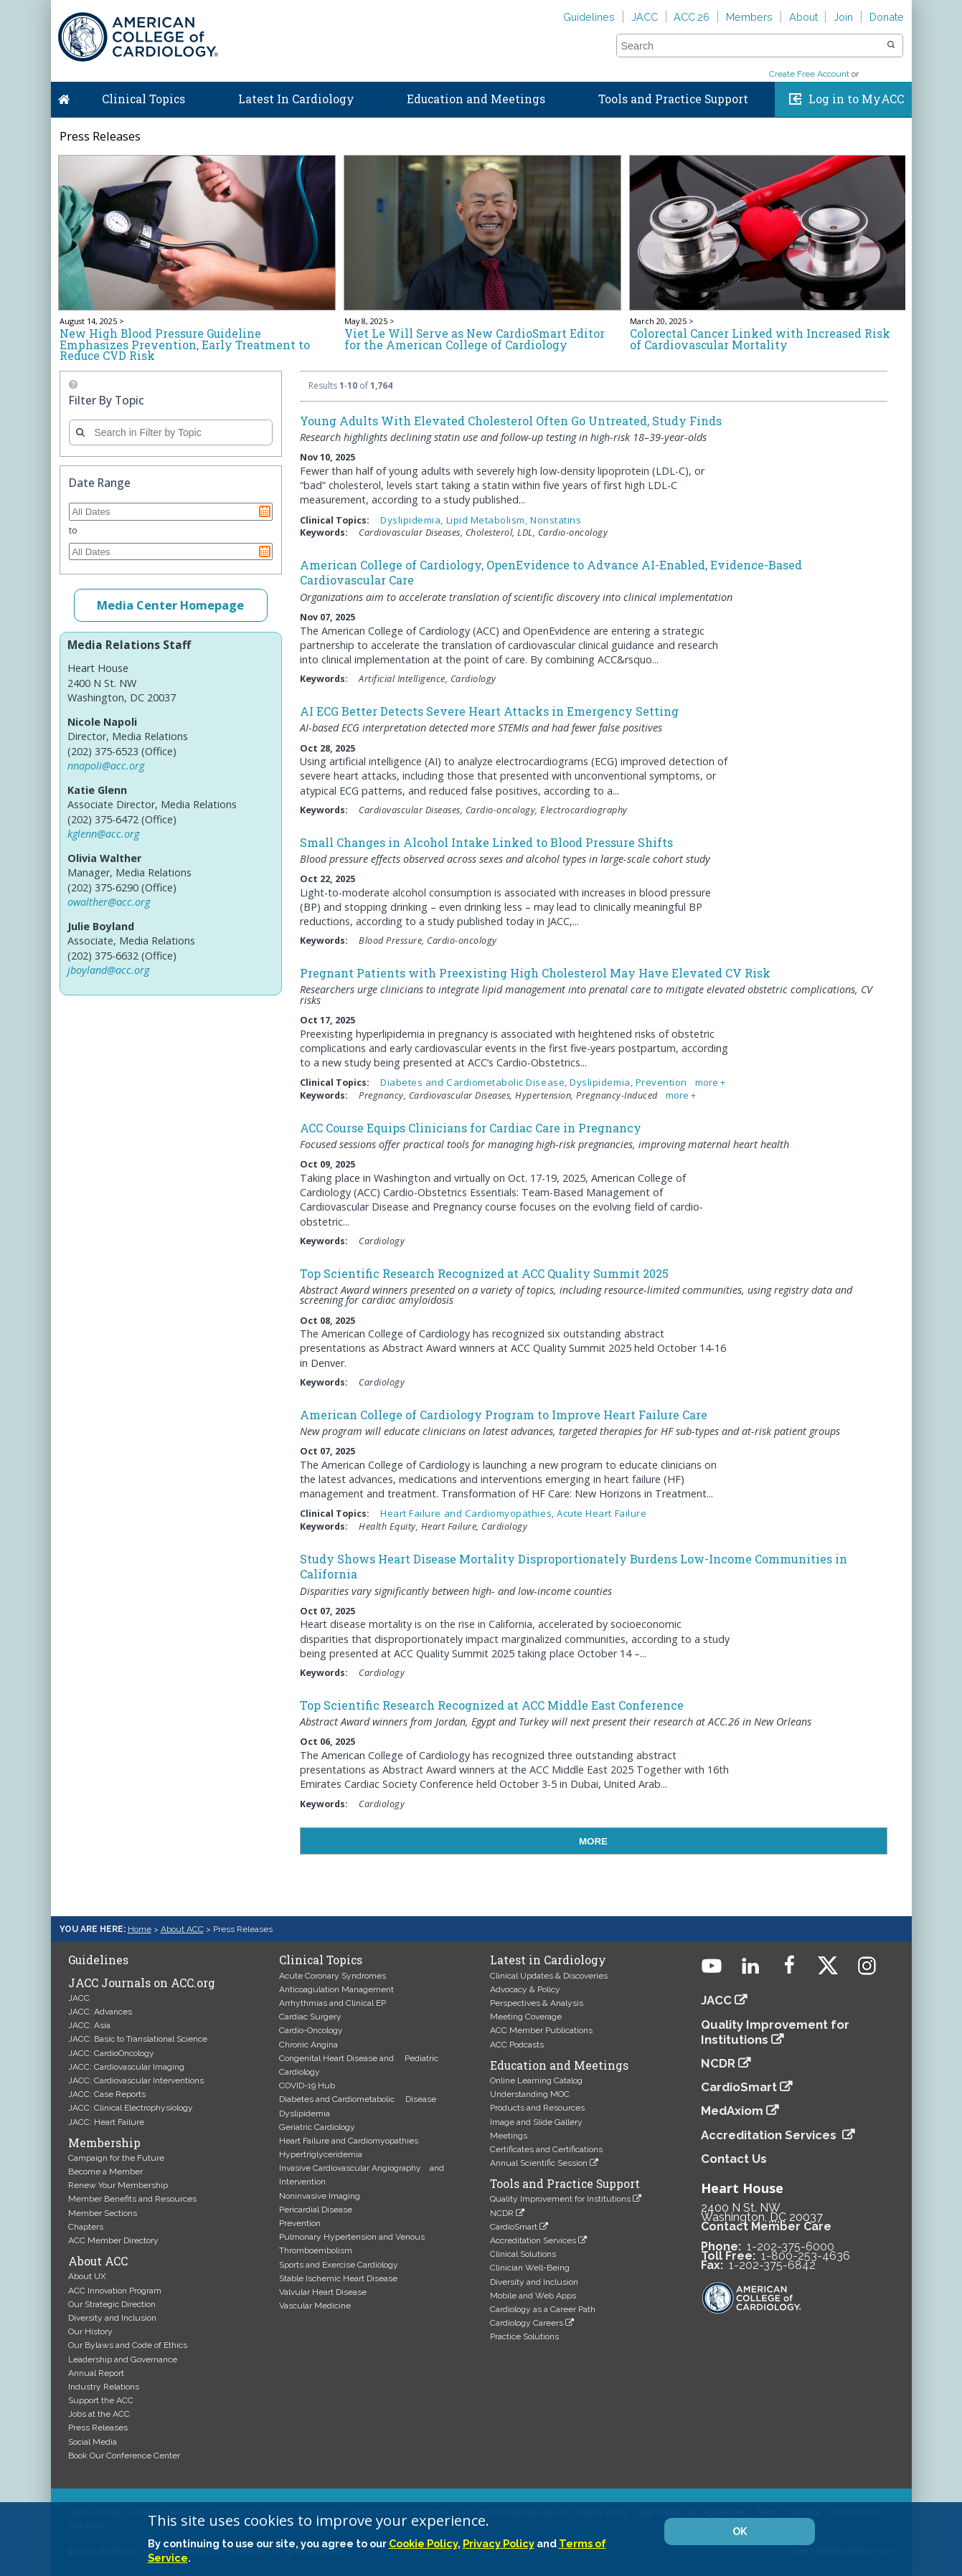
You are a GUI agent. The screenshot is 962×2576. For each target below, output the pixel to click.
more (706, 1082)
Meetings (508, 2136)
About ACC (182, 1929)
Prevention (300, 2223)
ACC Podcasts (517, 2045)
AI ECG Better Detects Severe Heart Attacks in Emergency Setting (489, 711)
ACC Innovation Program (114, 2291)
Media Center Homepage (170, 605)
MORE (593, 1841)
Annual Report (96, 2373)
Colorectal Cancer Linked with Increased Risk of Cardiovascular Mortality (760, 339)
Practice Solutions (524, 2336)
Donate (886, 17)
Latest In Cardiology (296, 99)
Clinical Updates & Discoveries (549, 1976)
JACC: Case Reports (107, 2094)
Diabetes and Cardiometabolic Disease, (475, 1082)
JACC (644, 17)
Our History (90, 2331)
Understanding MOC (530, 2094)
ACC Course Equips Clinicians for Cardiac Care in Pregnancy (470, 1127)
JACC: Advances (100, 2012)
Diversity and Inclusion (112, 2318)
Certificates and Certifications (546, 2149)
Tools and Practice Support (673, 99)
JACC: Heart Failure (106, 2122)
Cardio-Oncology (311, 2030)
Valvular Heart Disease (323, 2292)
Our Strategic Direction (112, 2304)
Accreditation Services (533, 2240)
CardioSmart (513, 2227)
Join (843, 17)
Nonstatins (555, 519)
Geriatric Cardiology (317, 2127)
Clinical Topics (143, 99)
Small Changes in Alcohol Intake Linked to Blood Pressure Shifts (486, 842)
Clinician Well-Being (530, 2268)
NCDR (502, 2213)
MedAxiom (732, 2110)
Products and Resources (537, 2108)
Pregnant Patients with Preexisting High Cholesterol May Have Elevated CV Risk (535, 972)
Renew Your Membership (118, 2185)
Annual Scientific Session (539, 2163)
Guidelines (589, 17)
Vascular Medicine (315, 2306)
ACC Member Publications (541, 2030)
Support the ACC (100, 2400)
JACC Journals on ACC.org (141, 1983)
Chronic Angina (308, 2045)
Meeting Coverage (526, 2017)
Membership (104, 2143)
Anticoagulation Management (336, 1989)
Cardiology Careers (526, 2323)
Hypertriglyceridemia (320, 2154)
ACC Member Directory (113, 2240)
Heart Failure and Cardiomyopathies (348, 2141)
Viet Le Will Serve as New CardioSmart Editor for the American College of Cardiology (474, 339)
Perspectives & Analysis (536, 2003)
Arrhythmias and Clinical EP (332, 2003)
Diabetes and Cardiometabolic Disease (357, 2099)
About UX (87, 2276)
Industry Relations (103, 2387)
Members (749, 17)
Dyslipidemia (304, 2113)
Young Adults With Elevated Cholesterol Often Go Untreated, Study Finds (511, 420)
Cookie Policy (423, 2543)
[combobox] (750, 46)
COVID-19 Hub (307, 2085)
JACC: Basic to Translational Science (137, 2039)
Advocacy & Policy (525, 1989)
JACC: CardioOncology (111, 2053)
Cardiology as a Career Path (542, 2309)
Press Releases (98, 2428)
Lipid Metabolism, (488, 519)
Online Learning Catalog (536, 2080)
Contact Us (734, 2158)
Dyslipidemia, (412, 519)
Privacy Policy (498, 2543)
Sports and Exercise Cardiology (338, 2265)
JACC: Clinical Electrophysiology (130, 2108)
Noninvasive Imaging (319, 2196)
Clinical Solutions (523, 2254)
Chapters (85, 2227)
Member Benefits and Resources (132, 2199)
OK (739, 2531)
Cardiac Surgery (310, 2017)
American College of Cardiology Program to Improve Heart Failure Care (503, 1414)
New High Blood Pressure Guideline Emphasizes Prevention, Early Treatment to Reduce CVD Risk (185, 344)
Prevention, (664, 1082)
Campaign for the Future (116, 2158)
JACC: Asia (89, 2025)
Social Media (92, 2442)
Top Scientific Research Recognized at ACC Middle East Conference (492, 1705)
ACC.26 (691, 17)
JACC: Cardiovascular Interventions (136, 2080)
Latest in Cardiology (548, 1960)
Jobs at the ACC (99, 2414)
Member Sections (102, 2213)
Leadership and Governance (122, 2359)
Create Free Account (809, 74)
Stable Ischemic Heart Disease (338, 2278)
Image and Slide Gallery (536, 2122)
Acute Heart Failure (601, 1513)
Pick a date (264, 511)
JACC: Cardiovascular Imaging (126, 2067)
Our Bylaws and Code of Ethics (127, 2345)
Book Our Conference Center (124, 2455)
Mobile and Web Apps (533, 2296)
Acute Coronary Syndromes (332, 1976)
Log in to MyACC (856, 99)
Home (64, 96)
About (803, 17)
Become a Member (105, 2172)
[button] (891, 45)
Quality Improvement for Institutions (560, 2199)
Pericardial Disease (315, 2210)
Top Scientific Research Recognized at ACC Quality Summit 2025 (484, 1273)
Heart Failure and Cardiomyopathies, (468, 1513)
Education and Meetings (476, 99)
